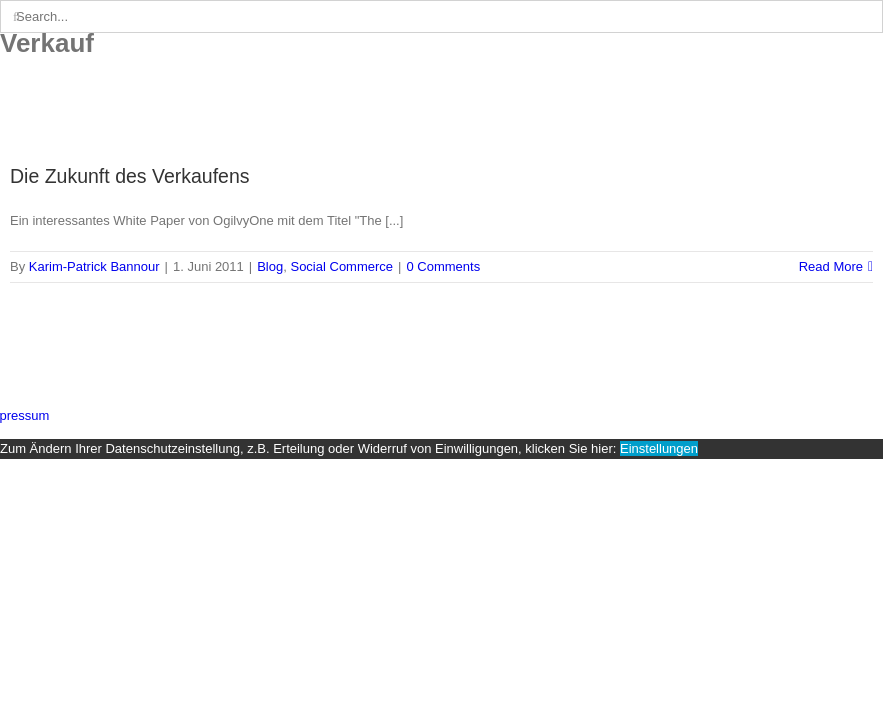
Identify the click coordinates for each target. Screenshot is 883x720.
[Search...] (441, 16)
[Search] (16, 16)
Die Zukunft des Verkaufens (130, 176)
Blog (270, 266)
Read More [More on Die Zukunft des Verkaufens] (831, 266)
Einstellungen (659, 448)
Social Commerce (341, 266)
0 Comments (443, 266)
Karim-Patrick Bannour (94, 266)
